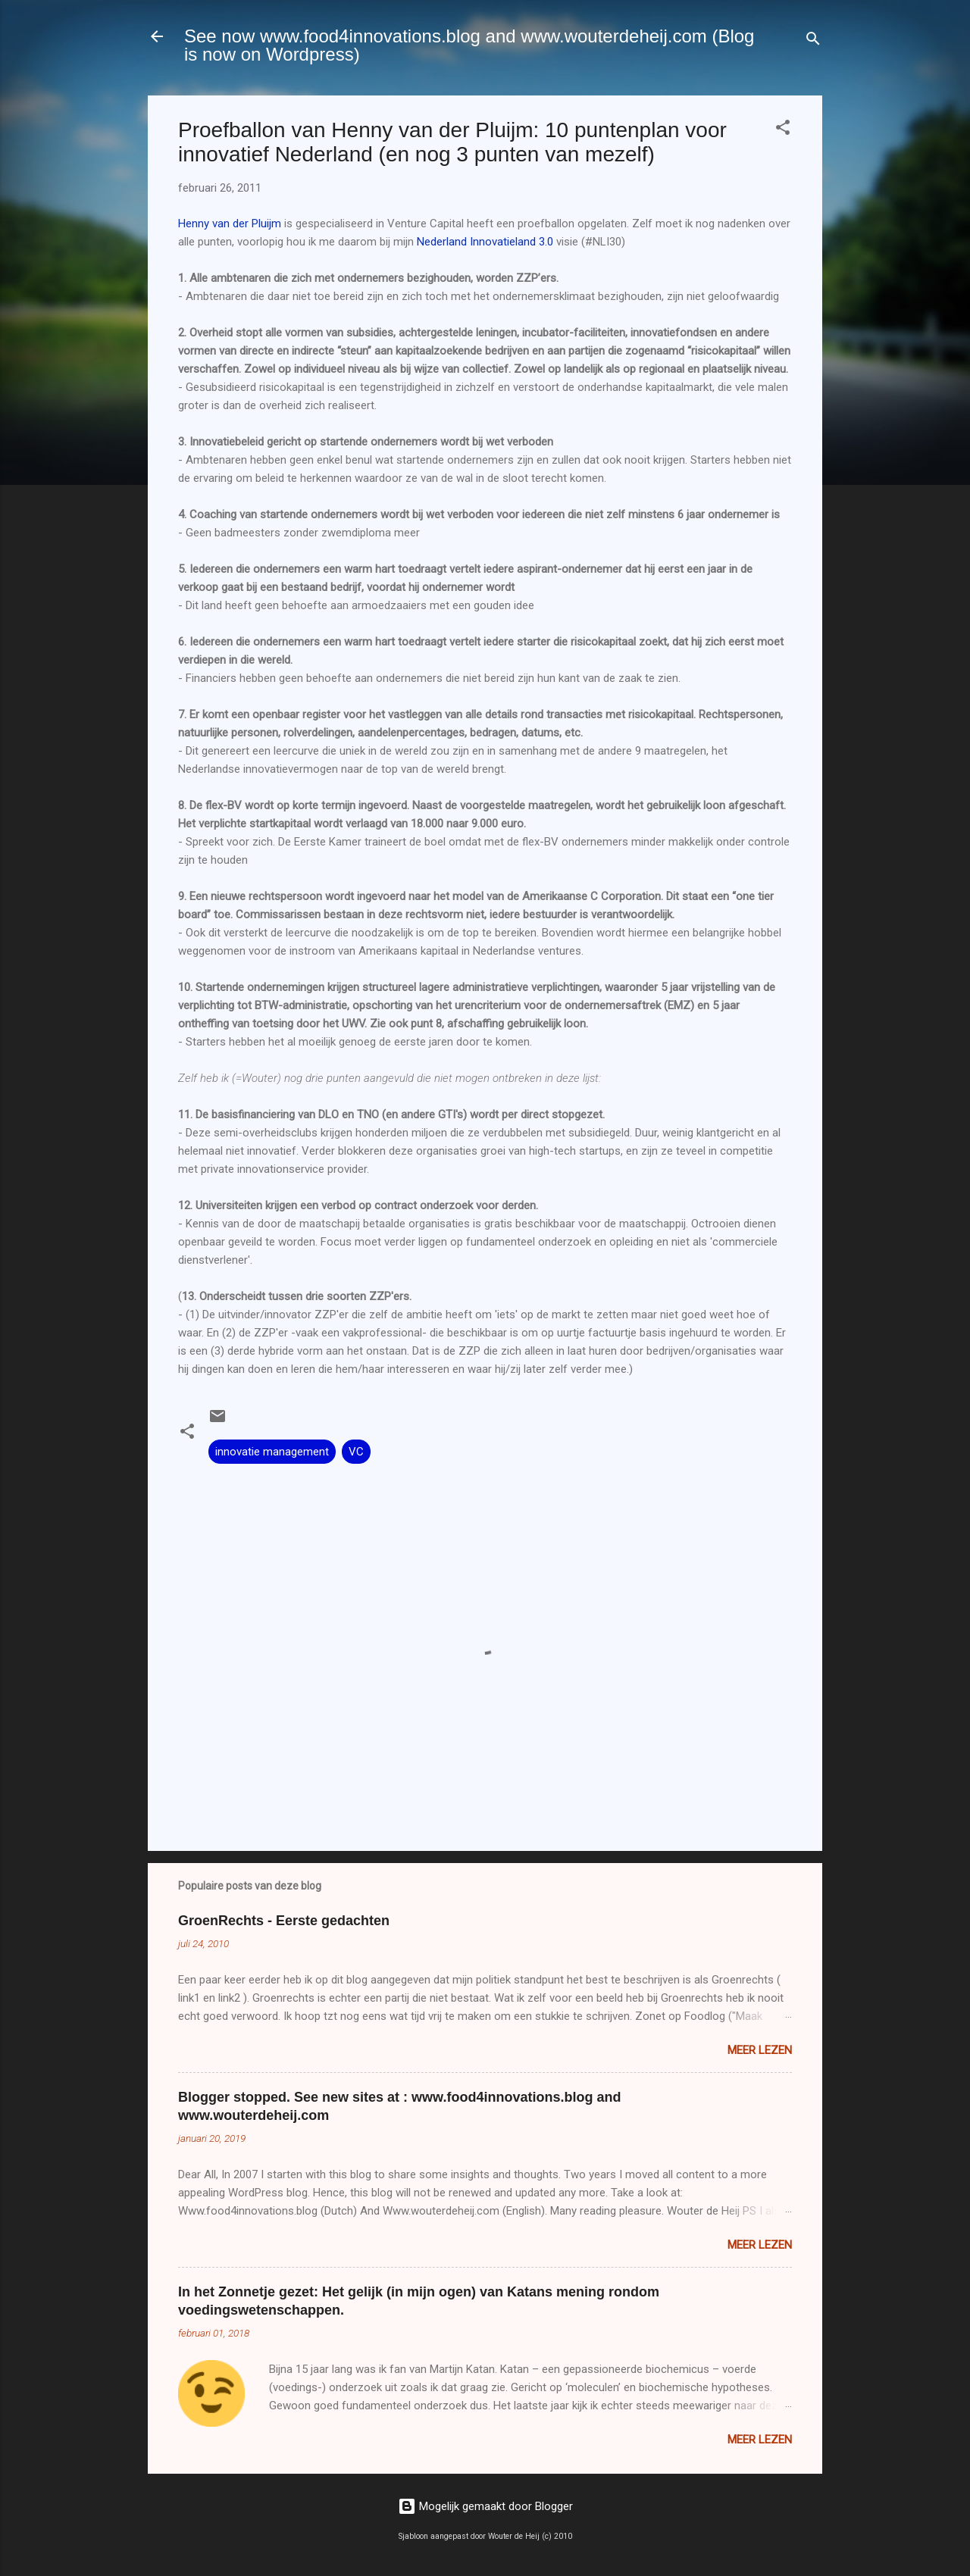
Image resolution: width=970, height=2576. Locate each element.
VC (356, 1451)
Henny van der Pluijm (229, 223)
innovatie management (272, 1451)
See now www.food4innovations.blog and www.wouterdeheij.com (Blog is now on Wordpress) (469, 45)
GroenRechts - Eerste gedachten (284, 1920)
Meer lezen (760, 2050)
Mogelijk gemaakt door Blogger (485, 2506)
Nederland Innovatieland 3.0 (485, 242)
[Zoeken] (813, 41)
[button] (783, 130)
